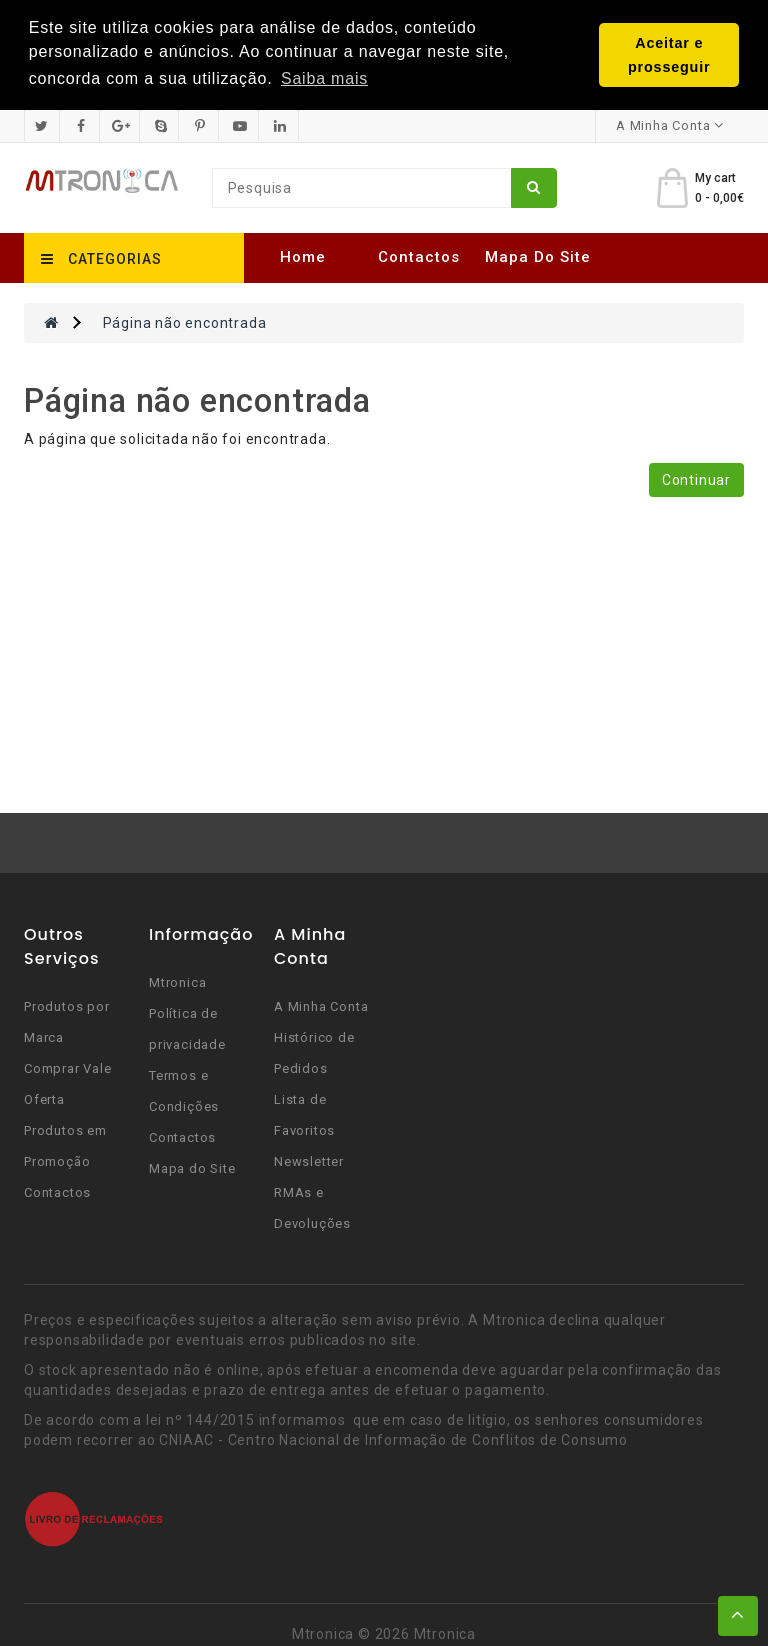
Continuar (696, 479)
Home (303, 256)
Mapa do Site (538, 256)
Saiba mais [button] (324, 78)
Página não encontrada (185, 322)
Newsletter (309, 1160)
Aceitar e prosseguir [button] (669, 55)
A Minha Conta (321, 1005)
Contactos (419, 256)
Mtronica (177, 981)
